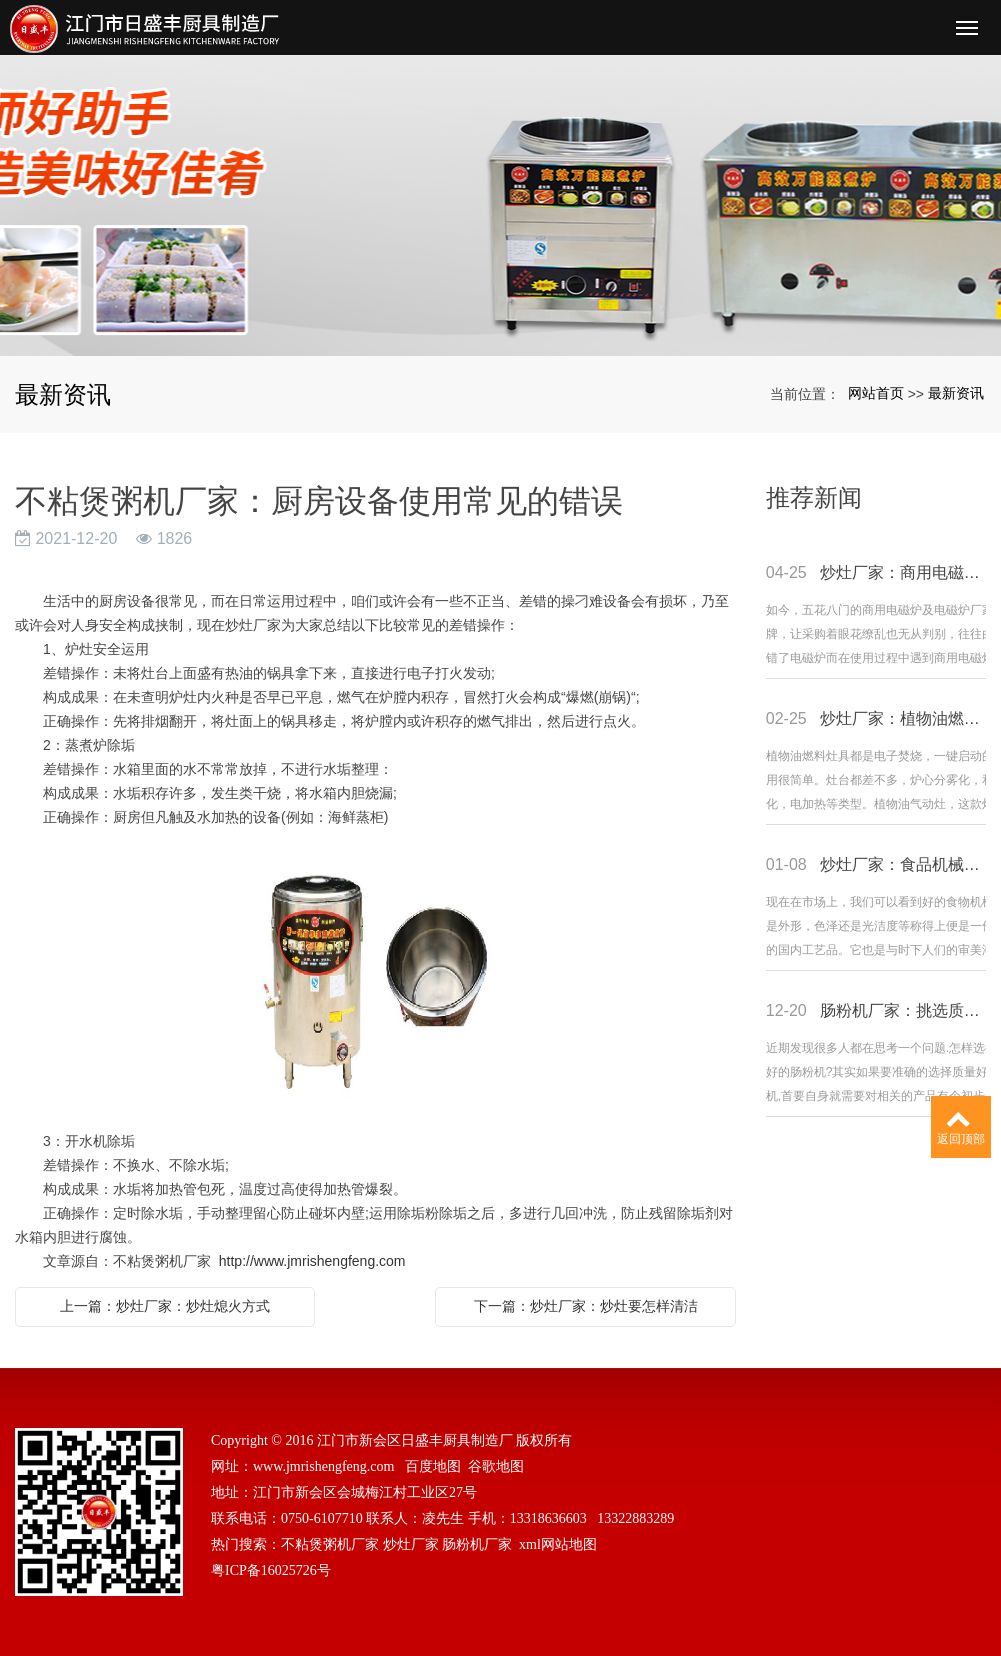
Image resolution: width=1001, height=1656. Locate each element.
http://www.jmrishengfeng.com (312, 1261)
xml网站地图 (558, 1544)
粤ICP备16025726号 (271, 1570)
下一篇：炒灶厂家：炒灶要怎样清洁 (586, 1306)
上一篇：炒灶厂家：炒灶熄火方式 (165, 1306)
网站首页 (876, 393)
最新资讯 (956, 393)
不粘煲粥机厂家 (330, 1544)
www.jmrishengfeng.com (323, 1466)
